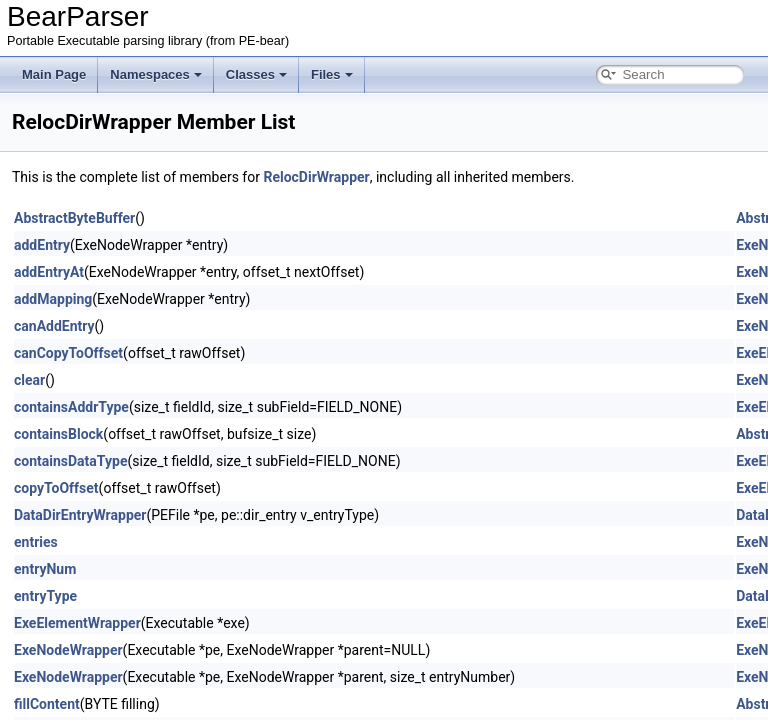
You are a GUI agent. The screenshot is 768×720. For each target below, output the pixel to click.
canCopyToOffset (68, 353)
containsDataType (70, 461)
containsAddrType (71, 407)
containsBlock (58, 434)
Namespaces (156, 74)
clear (29, 380)
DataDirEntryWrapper (80, 515)
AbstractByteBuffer (74, 218)
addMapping (53, 299)
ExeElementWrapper (77, 623)
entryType (45, 596)
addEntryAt (49, 272)
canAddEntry (54, 326)
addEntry (42, 245)
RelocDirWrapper (316, 177)
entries (36, 542)
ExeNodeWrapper (68, 650)
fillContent (47, 704)
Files (332, 74)
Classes (256, 74)
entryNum (45, 569)
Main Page (54, 74)
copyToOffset (56, 488)
